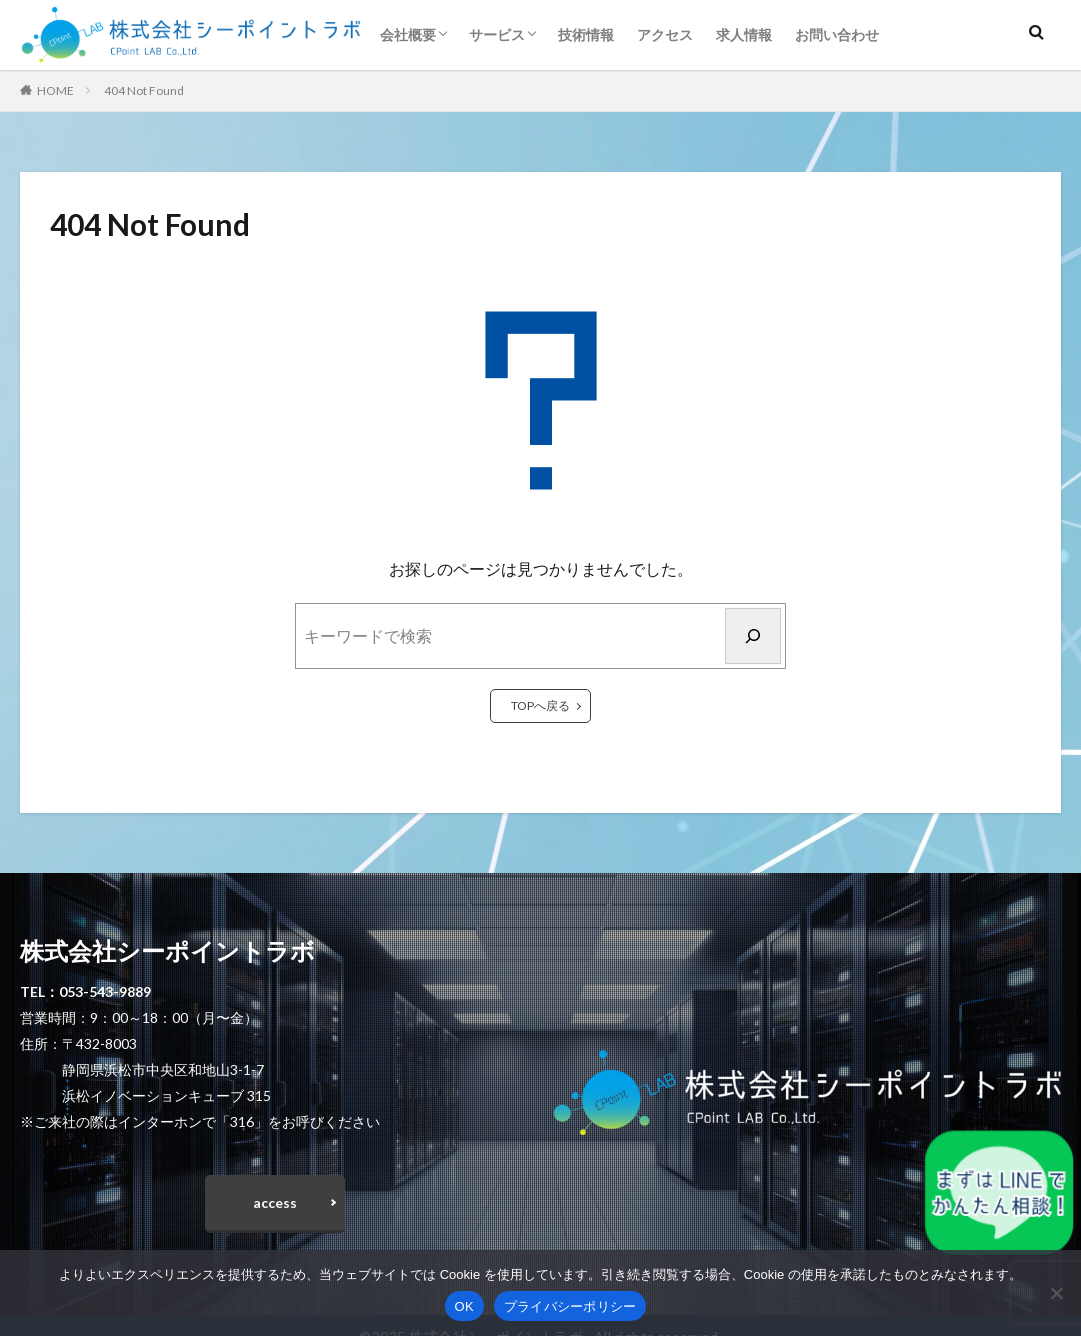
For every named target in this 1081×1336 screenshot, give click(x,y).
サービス (497, 34)
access (275, 1203)
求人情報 (744, 34)
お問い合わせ (837, 34)
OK (464, 1306)
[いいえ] (1056, 1293)
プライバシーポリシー (570, 1306)
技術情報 (586, 34)
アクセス (665, 34)
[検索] (753, 636)
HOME (55, 90)
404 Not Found (144, 90)
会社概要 (408, 34)
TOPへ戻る (540, 705)
